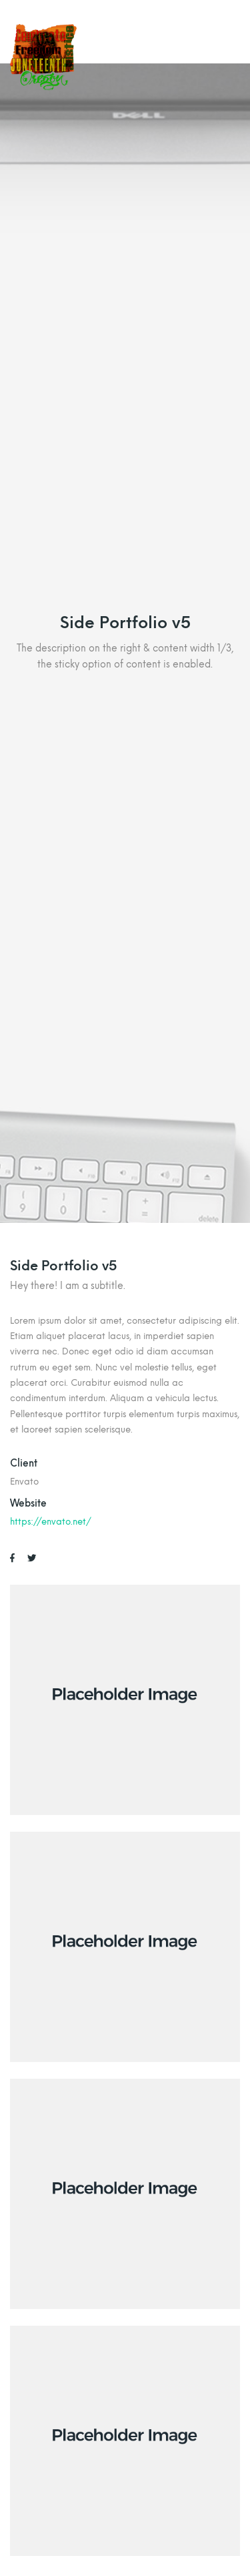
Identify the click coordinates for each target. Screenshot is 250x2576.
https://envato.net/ (50, 1521)
